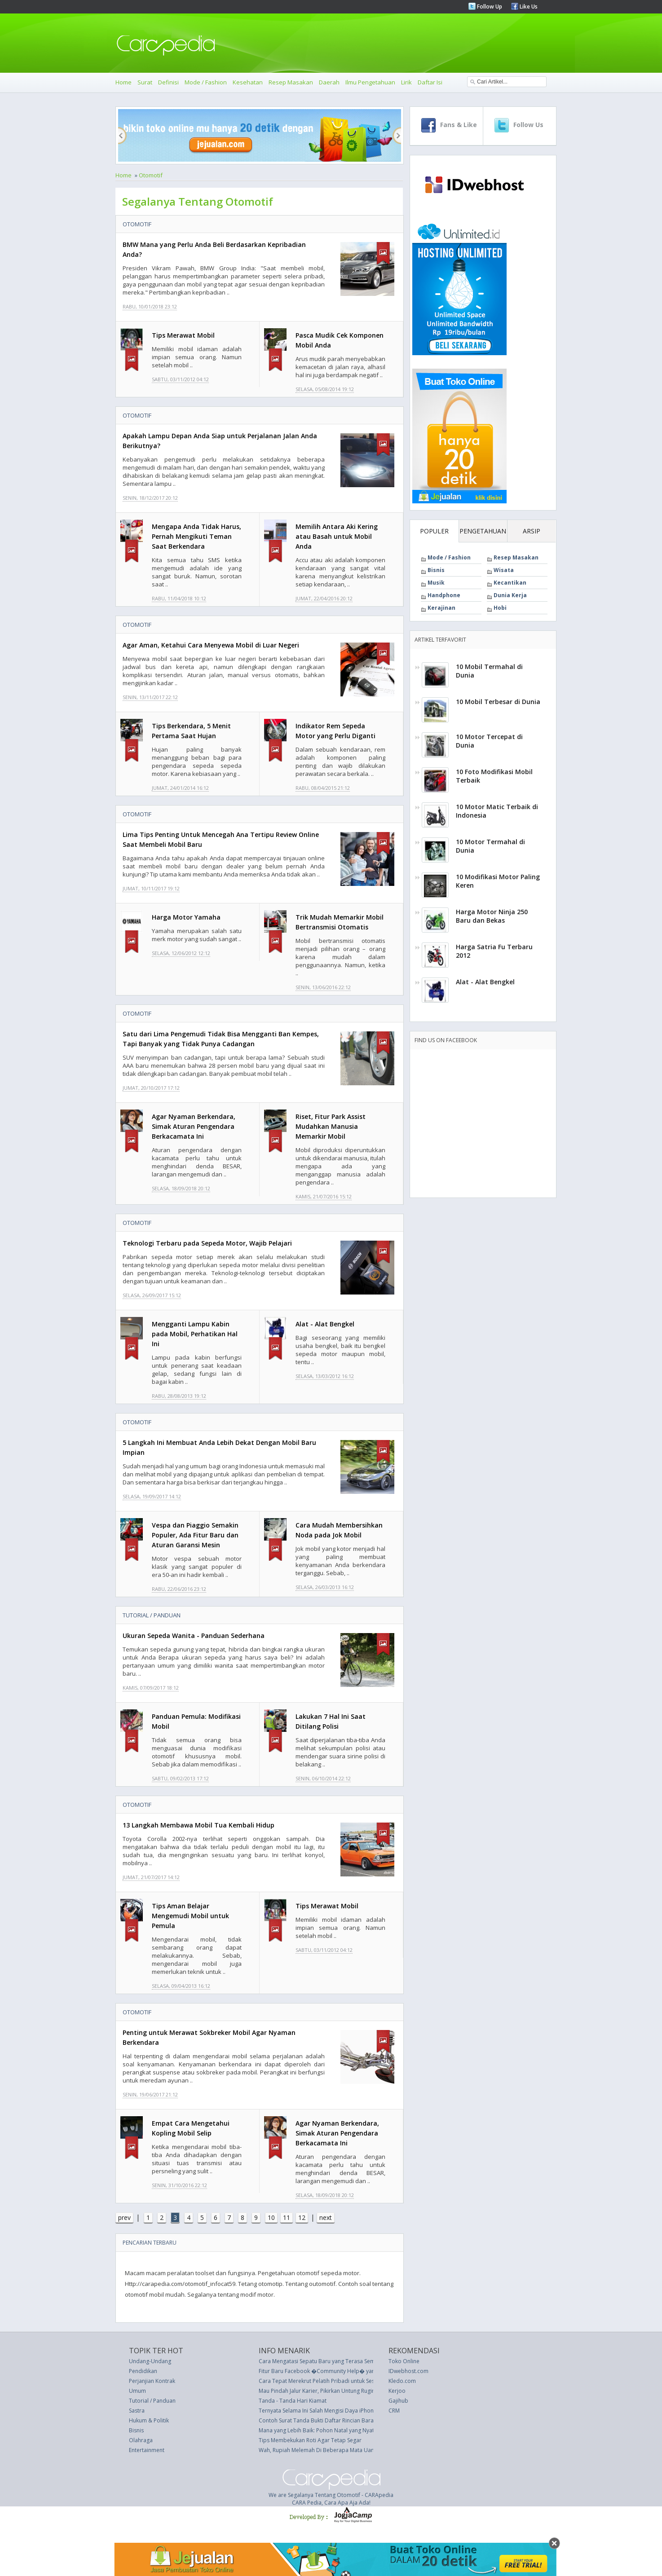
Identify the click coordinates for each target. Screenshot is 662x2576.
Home (123, 82)
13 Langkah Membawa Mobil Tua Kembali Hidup (198, 1825)
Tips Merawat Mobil (183, 335)
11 (286, 2217)
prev (124, 2217)
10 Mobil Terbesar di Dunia (498, 701)
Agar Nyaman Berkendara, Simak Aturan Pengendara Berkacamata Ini (193, 1126)
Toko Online (403, 2361)
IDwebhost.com (408, 2371)
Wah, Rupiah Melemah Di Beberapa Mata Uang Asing (326, 2450)
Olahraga (141, 2440)
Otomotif (151, 175)
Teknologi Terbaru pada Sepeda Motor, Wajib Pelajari (207, 1243)
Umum (137, 2391)
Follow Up (489, 6)
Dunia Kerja (510, 595)
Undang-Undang (150, 2361)
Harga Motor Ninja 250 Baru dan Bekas (492, 916)
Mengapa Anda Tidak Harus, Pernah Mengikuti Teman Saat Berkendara (196, 536)
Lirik (406, 82)
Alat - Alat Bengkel (325, 1324)
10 (271, 2217)
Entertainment (146, 2450)
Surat (144, 82)
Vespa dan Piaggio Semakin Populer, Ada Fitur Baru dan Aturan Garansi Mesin (195, 1535)
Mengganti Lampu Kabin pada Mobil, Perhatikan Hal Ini (195, 1334)
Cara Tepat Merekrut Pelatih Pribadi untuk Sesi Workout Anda (336, 2381)
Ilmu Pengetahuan (370, 82)
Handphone (444, 595)
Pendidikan (143, 2371)
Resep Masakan (291, 82)
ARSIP (531, 531)
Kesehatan (248, 82)
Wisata (504, 570)
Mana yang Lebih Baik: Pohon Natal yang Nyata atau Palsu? (333, 2430)
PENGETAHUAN (482, 531)
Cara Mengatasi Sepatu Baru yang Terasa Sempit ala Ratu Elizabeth (343, 2361)
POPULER (434, 531)
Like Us (528, 6)
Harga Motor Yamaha (186, 917)
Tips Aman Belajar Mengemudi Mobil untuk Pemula (190, 1916)
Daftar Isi (430, 82)
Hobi (500, 608)
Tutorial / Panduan (152, 1615)
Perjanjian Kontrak (152, 2381)
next (325, 2217)
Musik (436, 582)
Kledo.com (402, 2381)
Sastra (137, 2410)
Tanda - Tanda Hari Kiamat (293, 2400)
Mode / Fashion (206, 82)
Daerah (329, 82)
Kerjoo (397, 2391)
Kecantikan (510, 582)
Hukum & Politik (149, 2420)
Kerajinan (441, 608)
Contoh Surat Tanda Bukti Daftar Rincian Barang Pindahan (332, 2420)
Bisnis (436, 570)
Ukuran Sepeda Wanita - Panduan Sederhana (194, 1635)
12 (301, 2217)
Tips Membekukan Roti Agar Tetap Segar (310, 2440)
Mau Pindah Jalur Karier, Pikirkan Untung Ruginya (320, 2391)
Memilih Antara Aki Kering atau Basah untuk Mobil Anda (337, 536)
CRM (394, 2410)
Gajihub (398, 2400)
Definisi (168, 82)
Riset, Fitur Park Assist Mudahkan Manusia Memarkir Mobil (331, 1126)
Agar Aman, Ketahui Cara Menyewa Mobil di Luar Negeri (211, 645)
